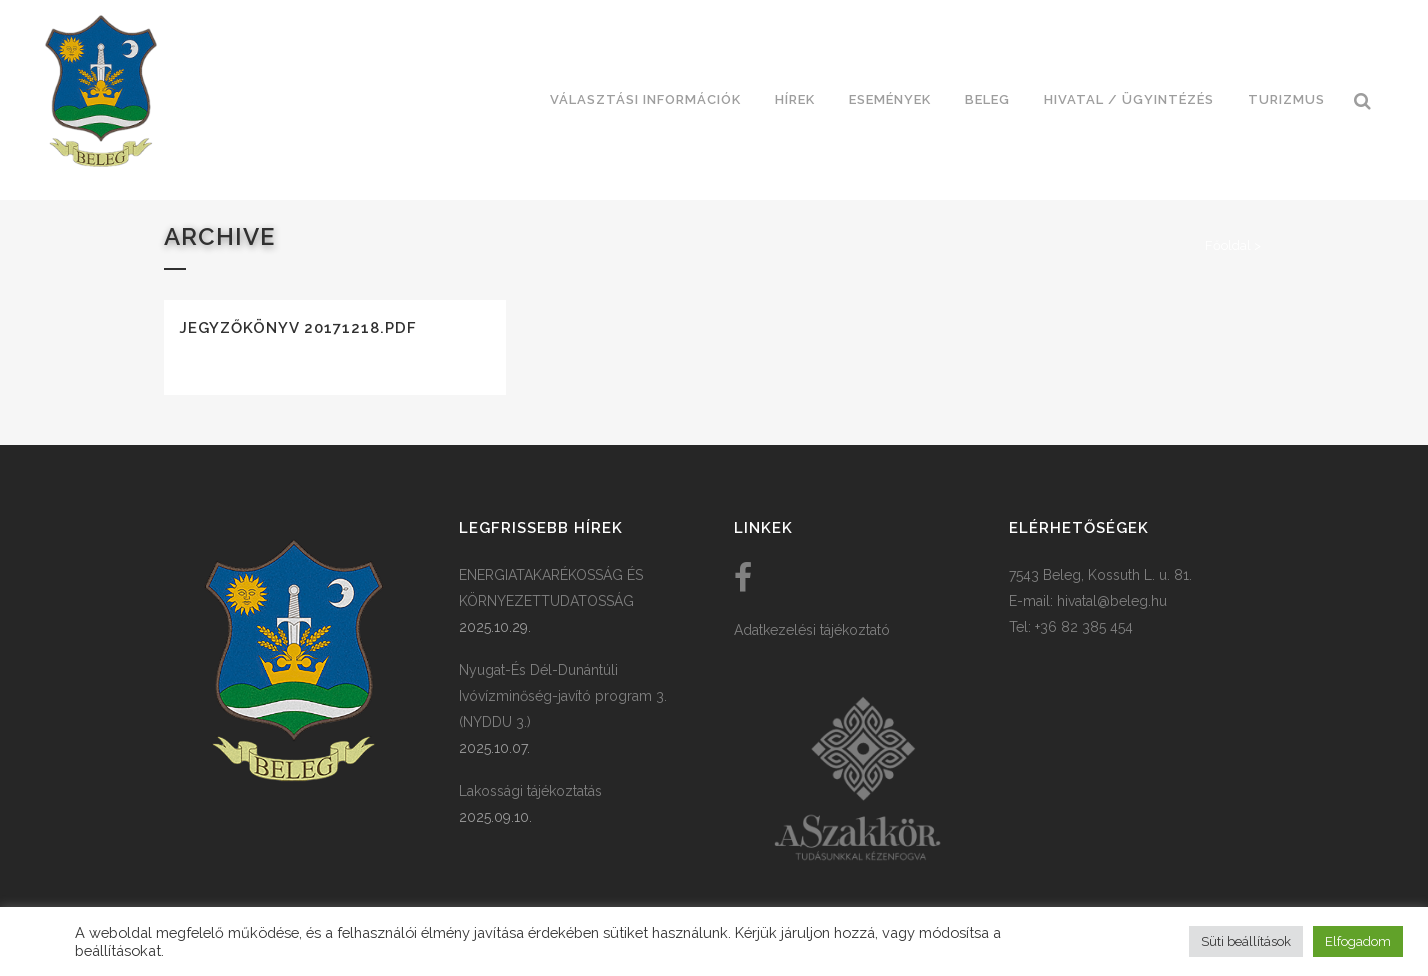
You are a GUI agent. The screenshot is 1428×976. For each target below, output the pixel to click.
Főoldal (1228, 245)
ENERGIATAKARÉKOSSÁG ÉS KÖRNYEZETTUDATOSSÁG (551, 588)
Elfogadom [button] (1358, 941)
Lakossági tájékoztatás (530, 791)
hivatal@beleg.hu (1112, 601)
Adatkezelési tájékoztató (812, 630)
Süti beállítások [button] (1246, 941)
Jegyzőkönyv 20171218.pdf (298, 328)
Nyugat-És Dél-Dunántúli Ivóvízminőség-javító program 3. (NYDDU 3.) (563, 696)
